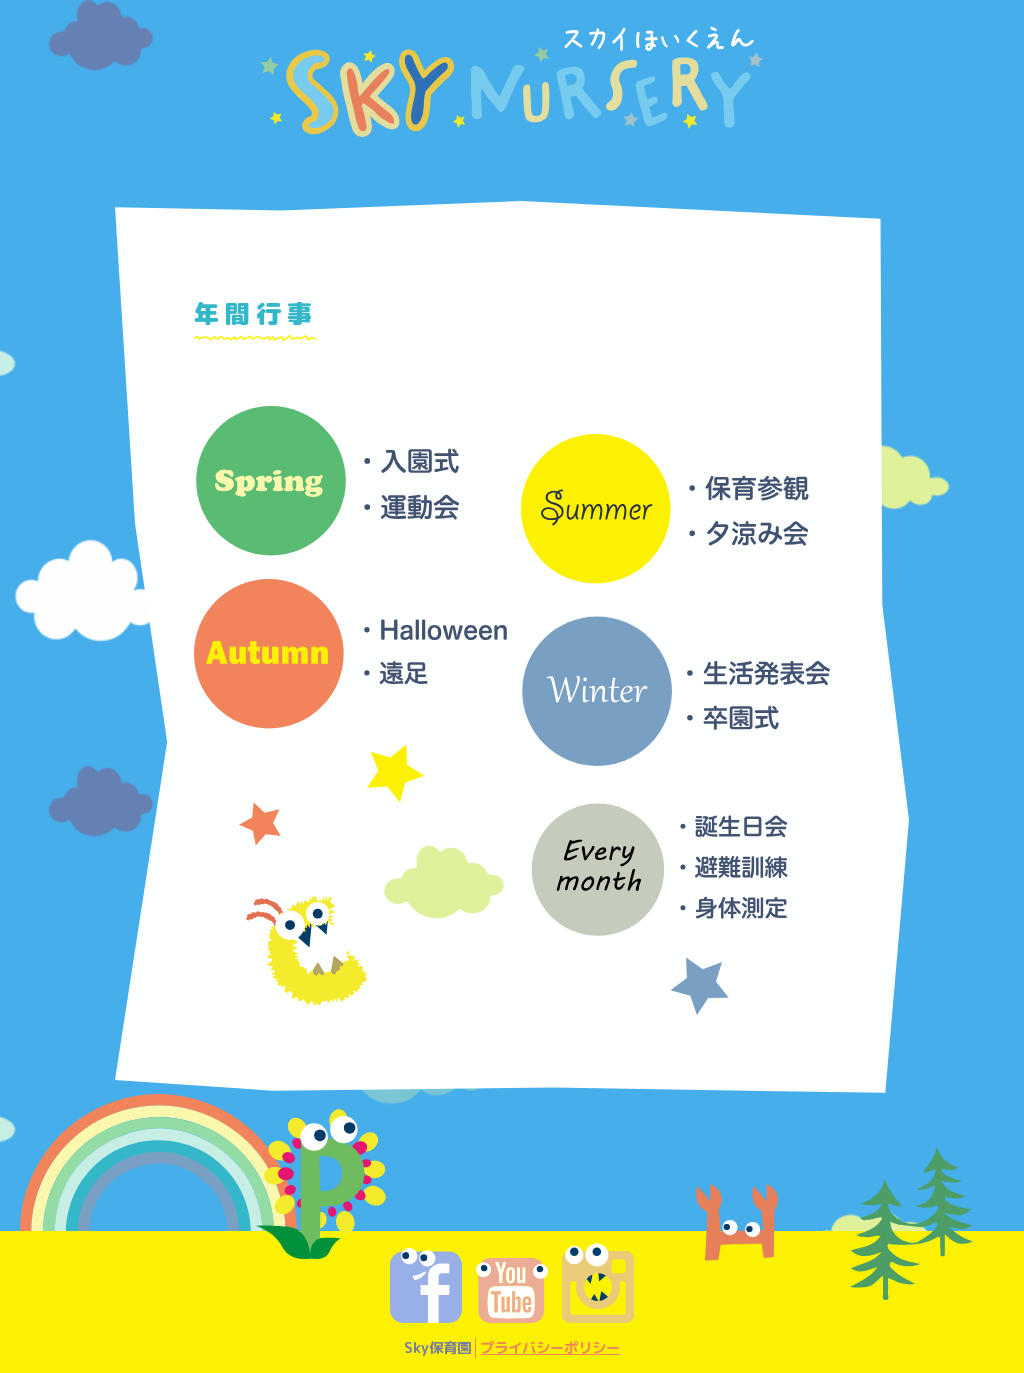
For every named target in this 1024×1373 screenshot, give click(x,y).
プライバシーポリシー (550, 1348)
